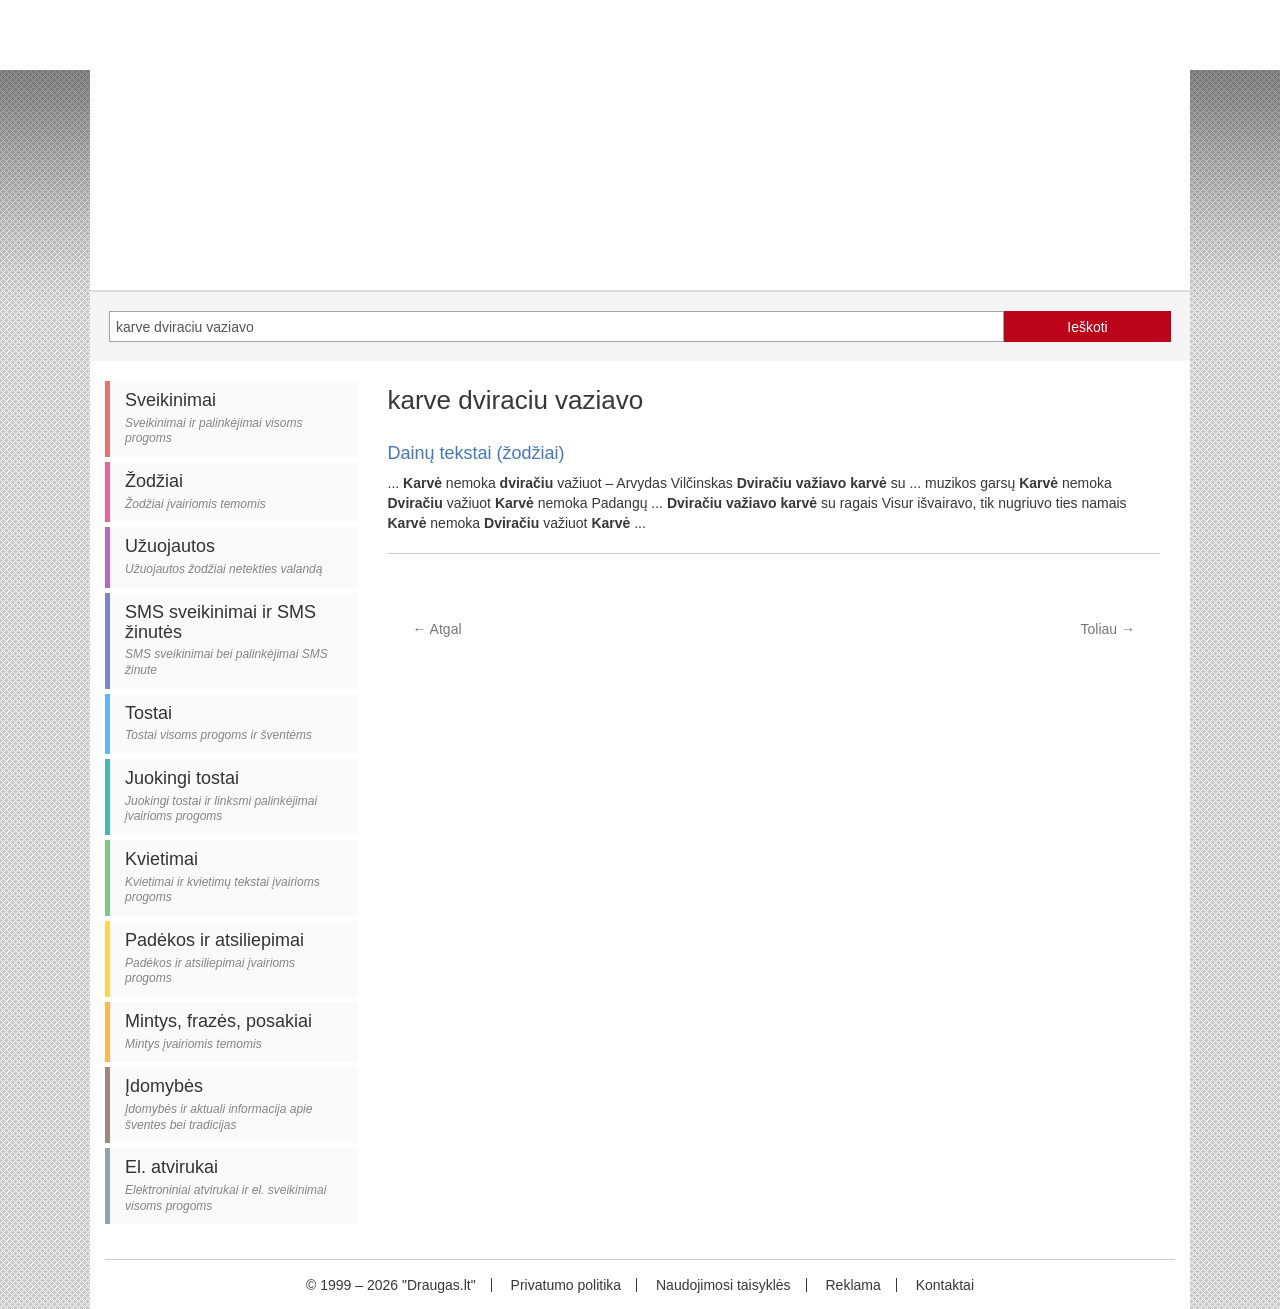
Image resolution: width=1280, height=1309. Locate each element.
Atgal (437, 629)
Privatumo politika (566, 1285)
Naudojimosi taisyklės (723, 1285)
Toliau (1108, 629)
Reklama (852, 1285)
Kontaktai (945, 1285)
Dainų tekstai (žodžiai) (476, 453)
